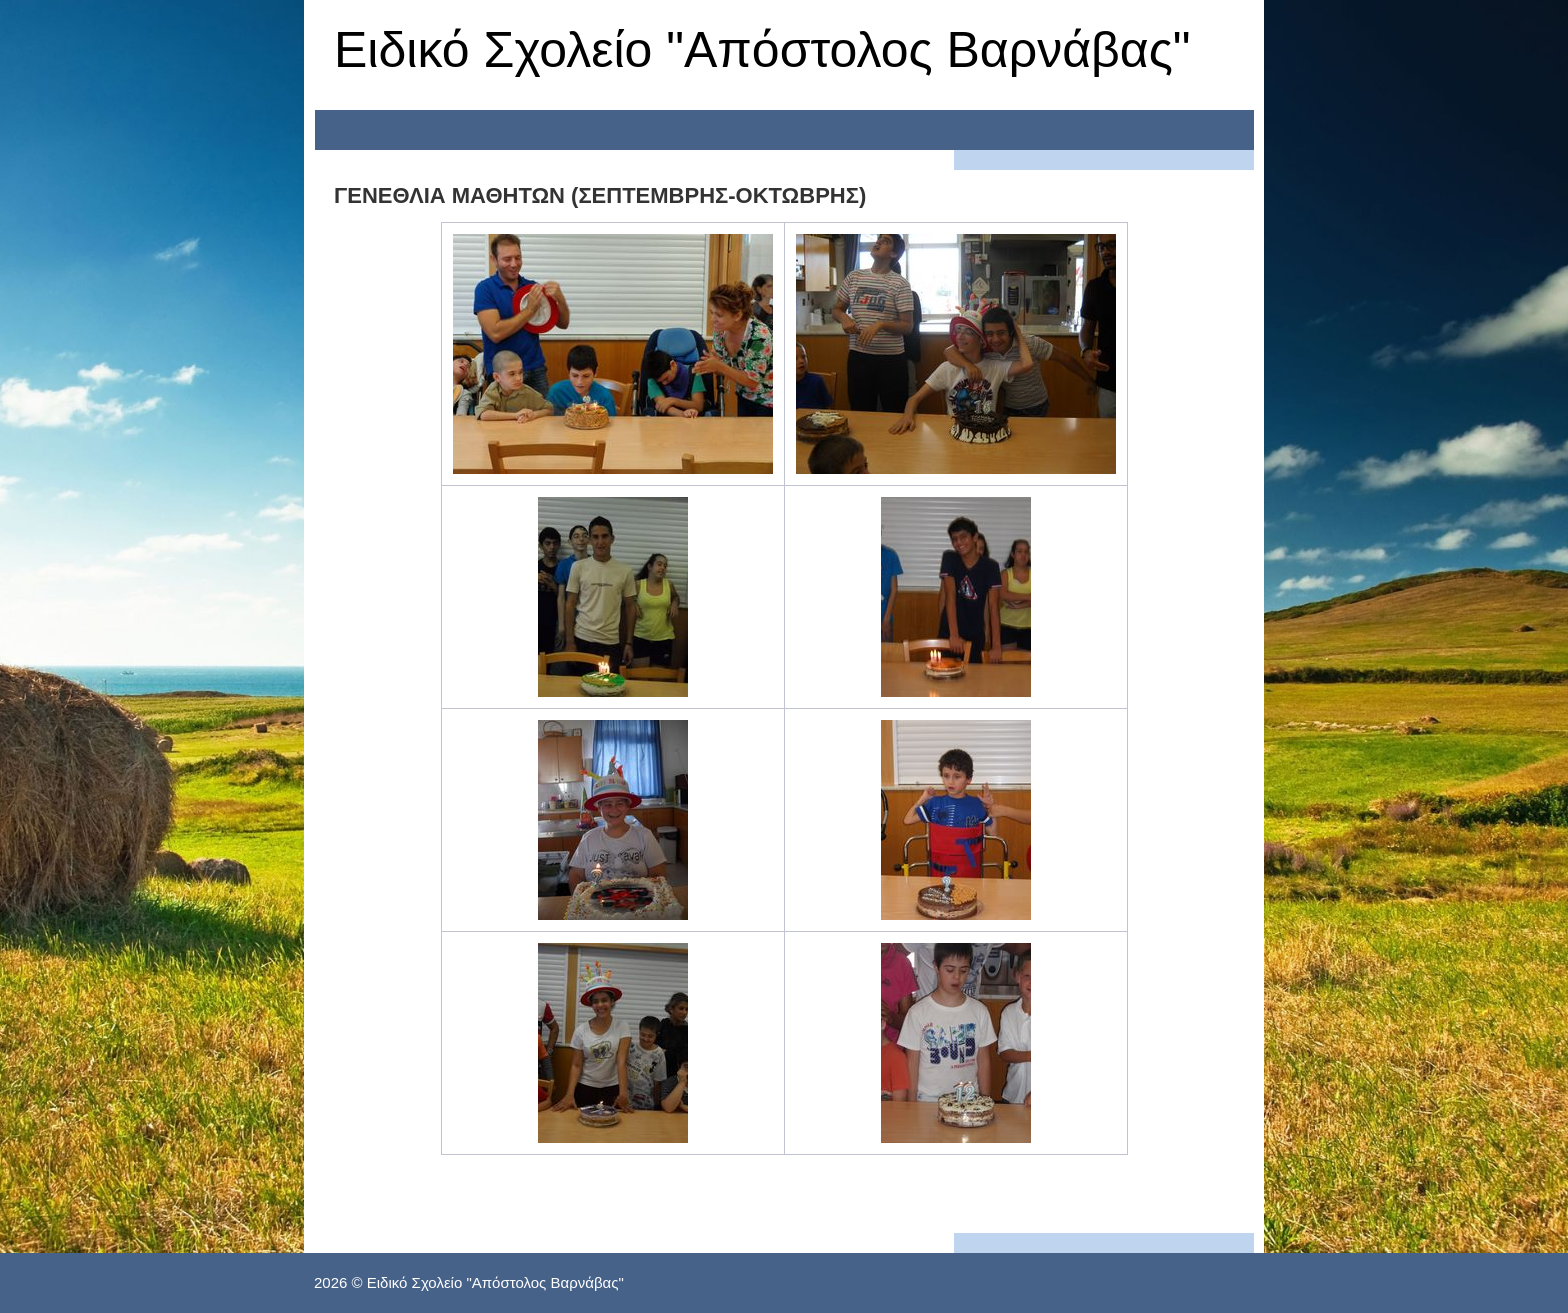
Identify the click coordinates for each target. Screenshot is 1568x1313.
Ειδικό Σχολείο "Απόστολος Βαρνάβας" (762, 50)
